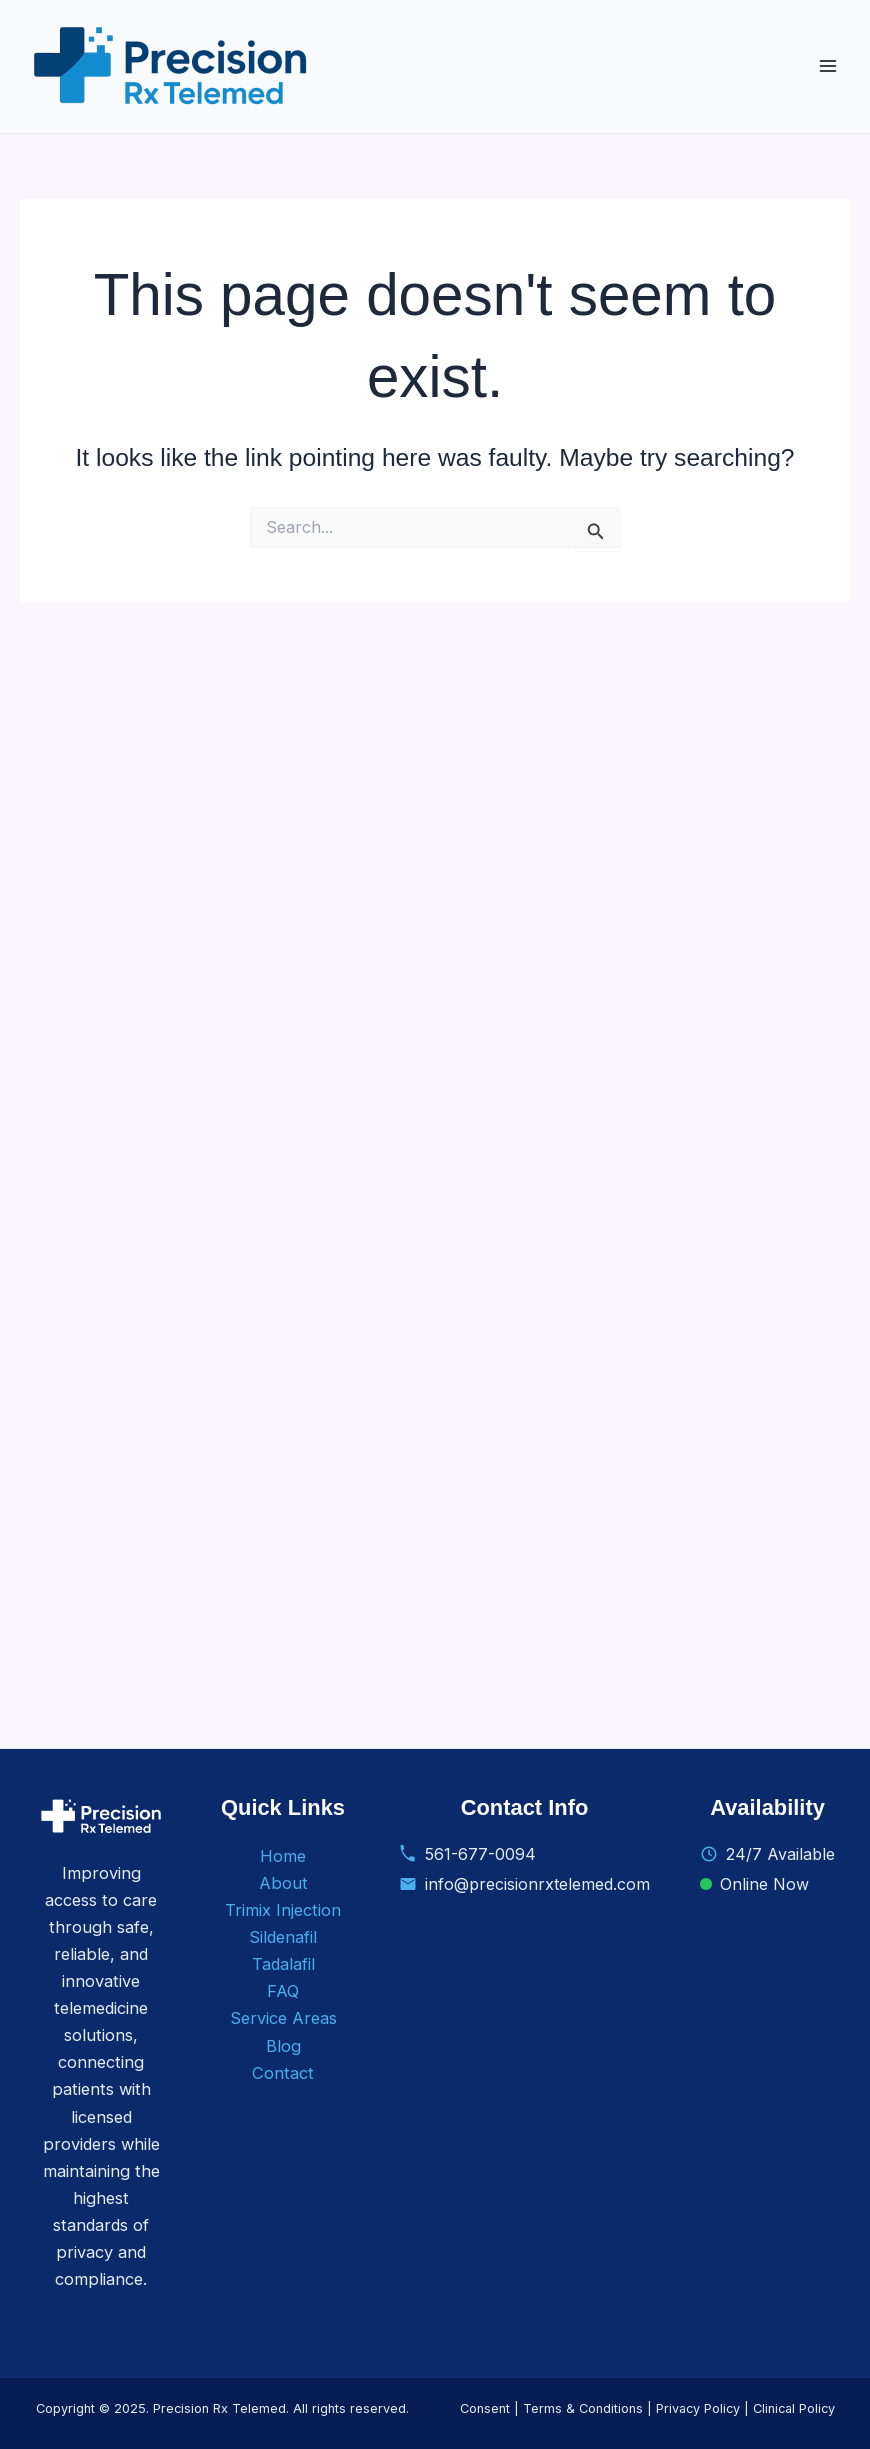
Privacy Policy (698, 2408)
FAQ (283, 1991)
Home (283, 1856)
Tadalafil (283, 1964)
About (283, 1883)
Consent (485, 2408)
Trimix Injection (283, 1910)
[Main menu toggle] (827, 66)
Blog (283, 2046)
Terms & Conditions (583, 2408)
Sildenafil (283, 1937)
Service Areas (283, 2018)
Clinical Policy (794, 2408)
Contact (283, 2073)
